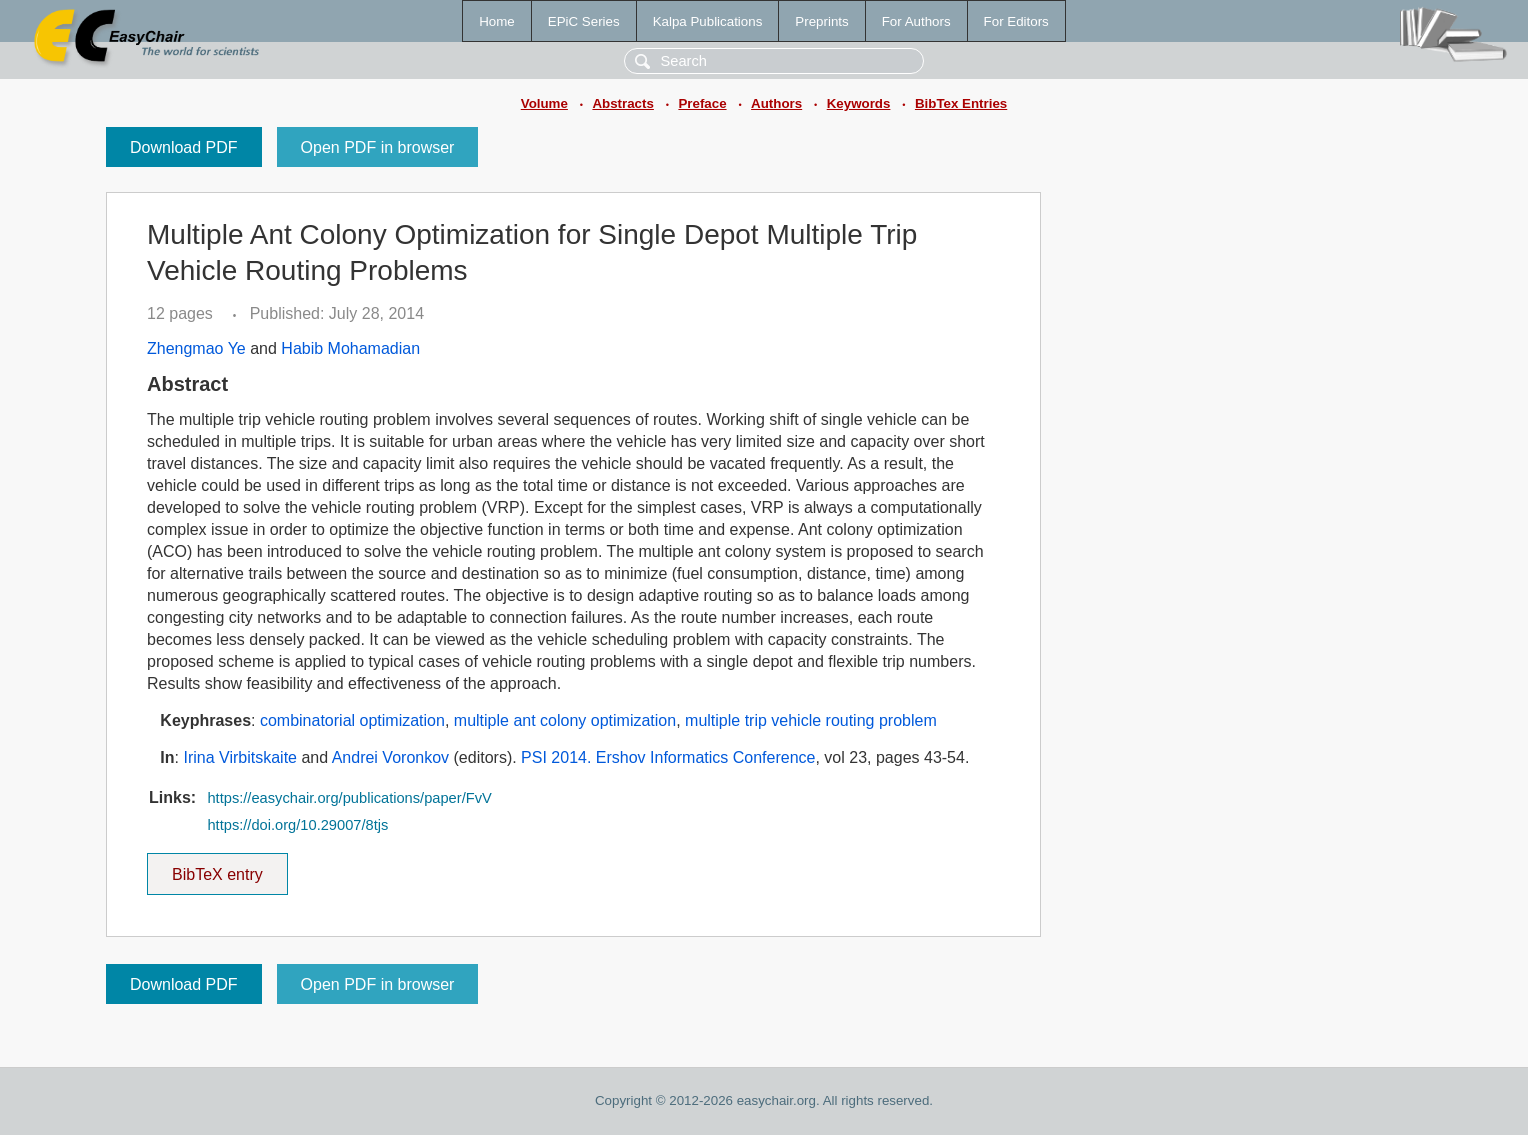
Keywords (859, 103)
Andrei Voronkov (390, 757)
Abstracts (622, 103)
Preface (702, 103)
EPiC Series (584, 21)
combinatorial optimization (352, 720)
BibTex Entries (961, 103)
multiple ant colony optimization (565, 720)
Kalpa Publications (708, 21)
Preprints (821, 21)
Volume (544, 103)
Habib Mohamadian (350, 348)
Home (497, 21)
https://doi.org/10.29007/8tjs (297, 825)
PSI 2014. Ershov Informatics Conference (668, 757)
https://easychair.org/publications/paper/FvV (349, 798)
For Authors (916, 21)
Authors (776, 103)
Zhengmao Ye (196, 348)
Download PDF (184, 147)
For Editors (1016, 21)
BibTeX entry (217, 868)
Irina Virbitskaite (240, 757)
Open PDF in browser (378, 147)
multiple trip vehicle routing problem (811, 720)
